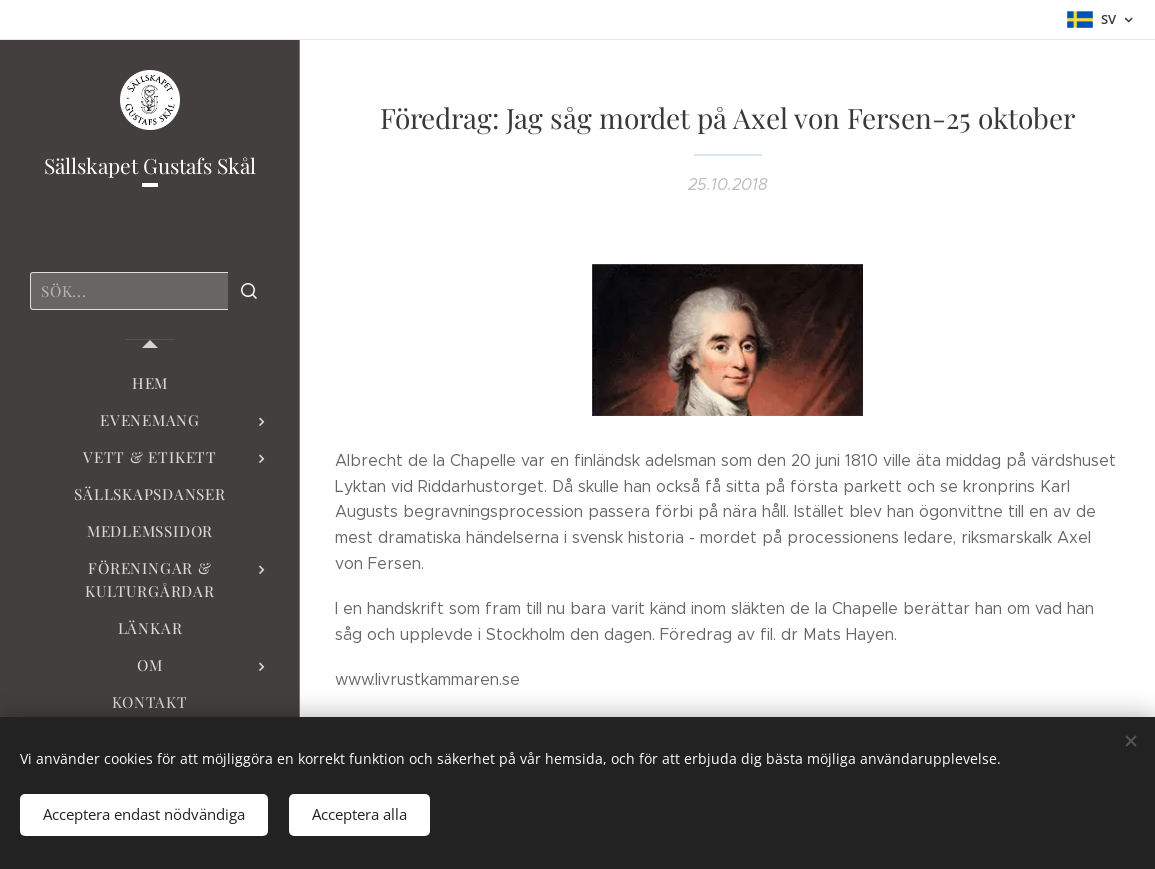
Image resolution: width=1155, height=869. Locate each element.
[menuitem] (150, 383)
